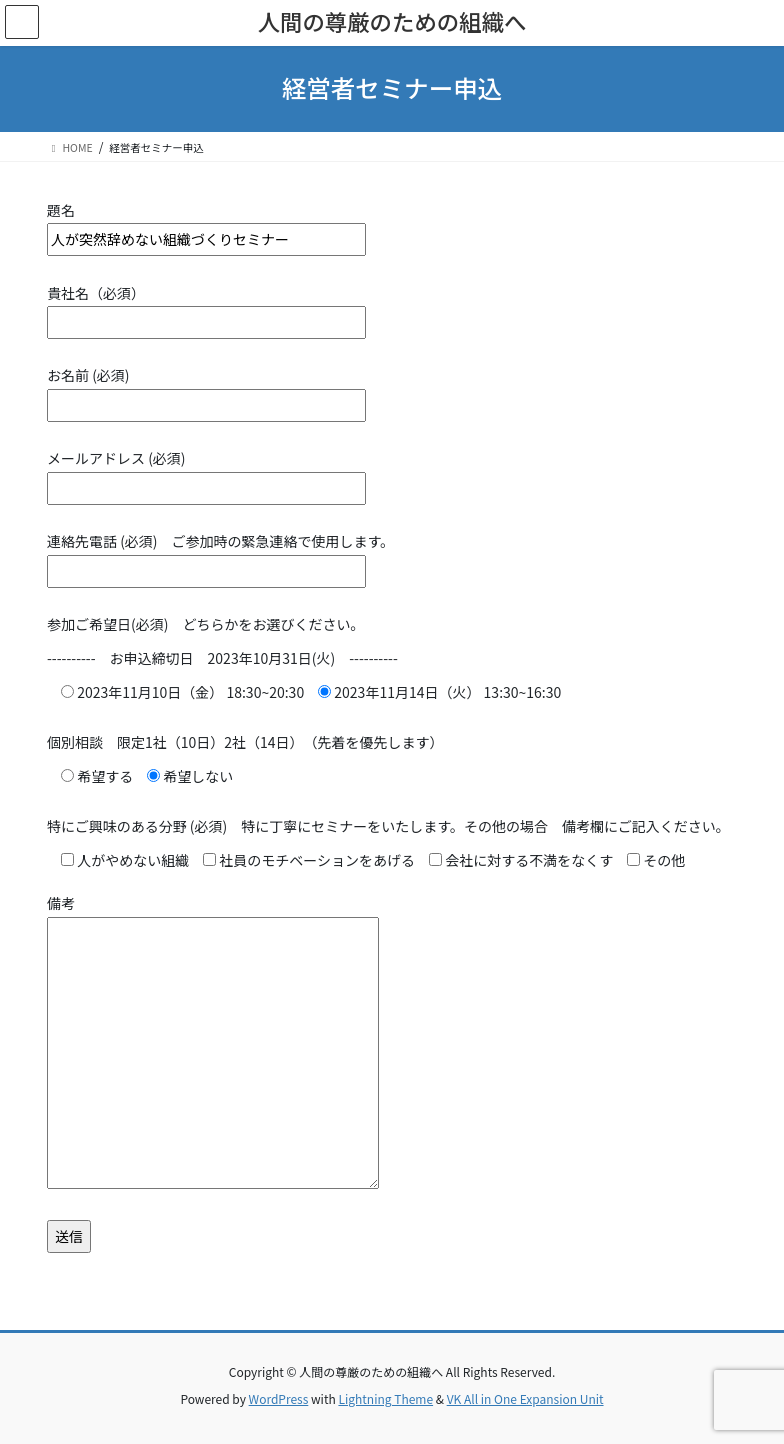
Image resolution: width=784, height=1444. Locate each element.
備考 (213, 1043)
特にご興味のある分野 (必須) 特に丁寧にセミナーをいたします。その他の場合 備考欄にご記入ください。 (388, 826)
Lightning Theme (385, 1398)
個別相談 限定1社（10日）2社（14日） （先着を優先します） (245, 742)
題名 (206, 225)
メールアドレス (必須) (206, 473)
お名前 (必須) (206, 390)
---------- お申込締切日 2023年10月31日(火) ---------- (222, 658)
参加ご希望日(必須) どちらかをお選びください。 (205, 624)
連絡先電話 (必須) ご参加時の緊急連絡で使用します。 (220, 556)
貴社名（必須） (206, 308)
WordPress (279, 1398)
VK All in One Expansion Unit (525, 1398)
